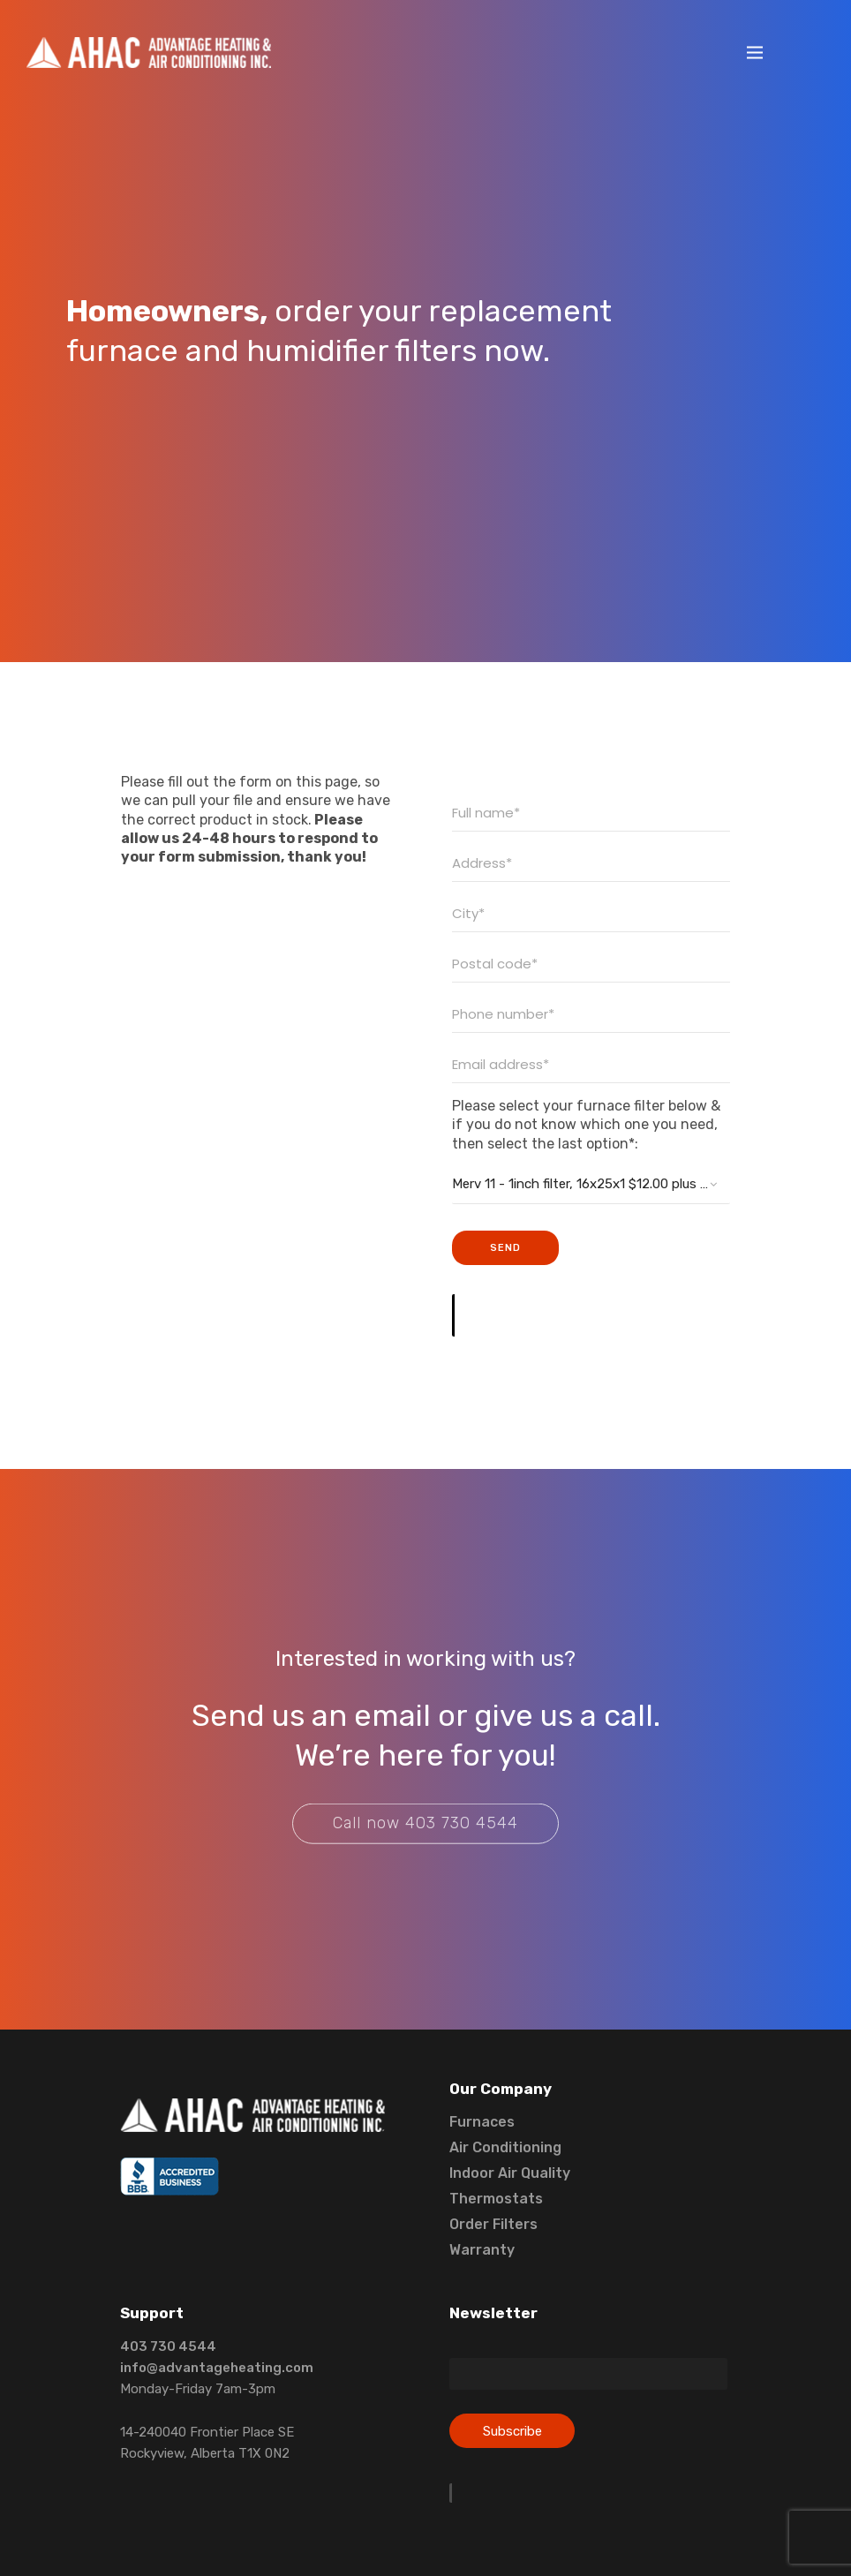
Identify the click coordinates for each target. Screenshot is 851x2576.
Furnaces (482, 2121)
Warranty (482, 2249)
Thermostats (496, 2198)
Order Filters (493, 2224)
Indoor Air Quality (509, 2173)
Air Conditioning (505, 2147)
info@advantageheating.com (216, 2368)
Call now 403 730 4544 (425, 1839)
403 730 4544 (168, 2346)
